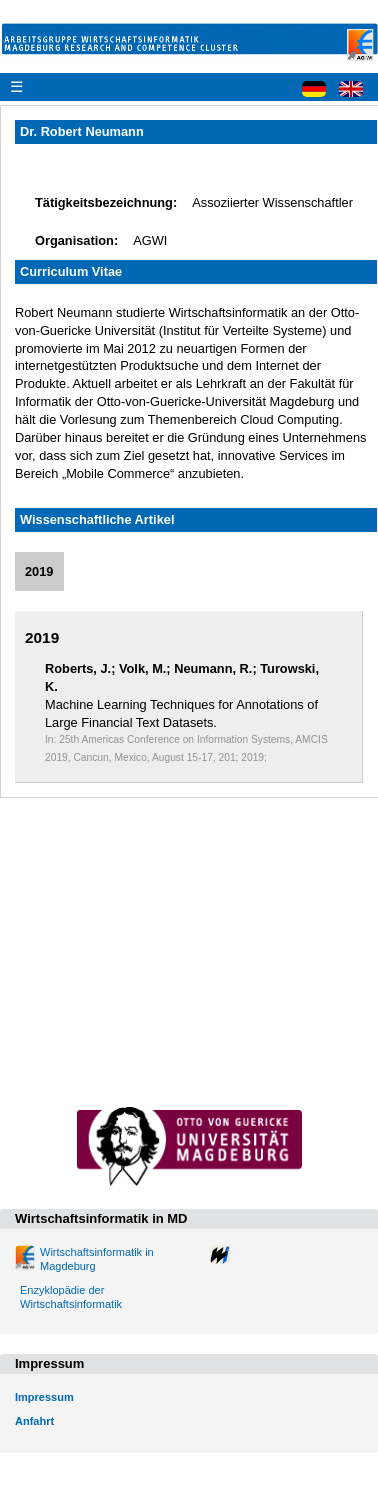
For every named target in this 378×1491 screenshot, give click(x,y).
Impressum (44, 1397)
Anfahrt (34, 1421)
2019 (39, 571)
